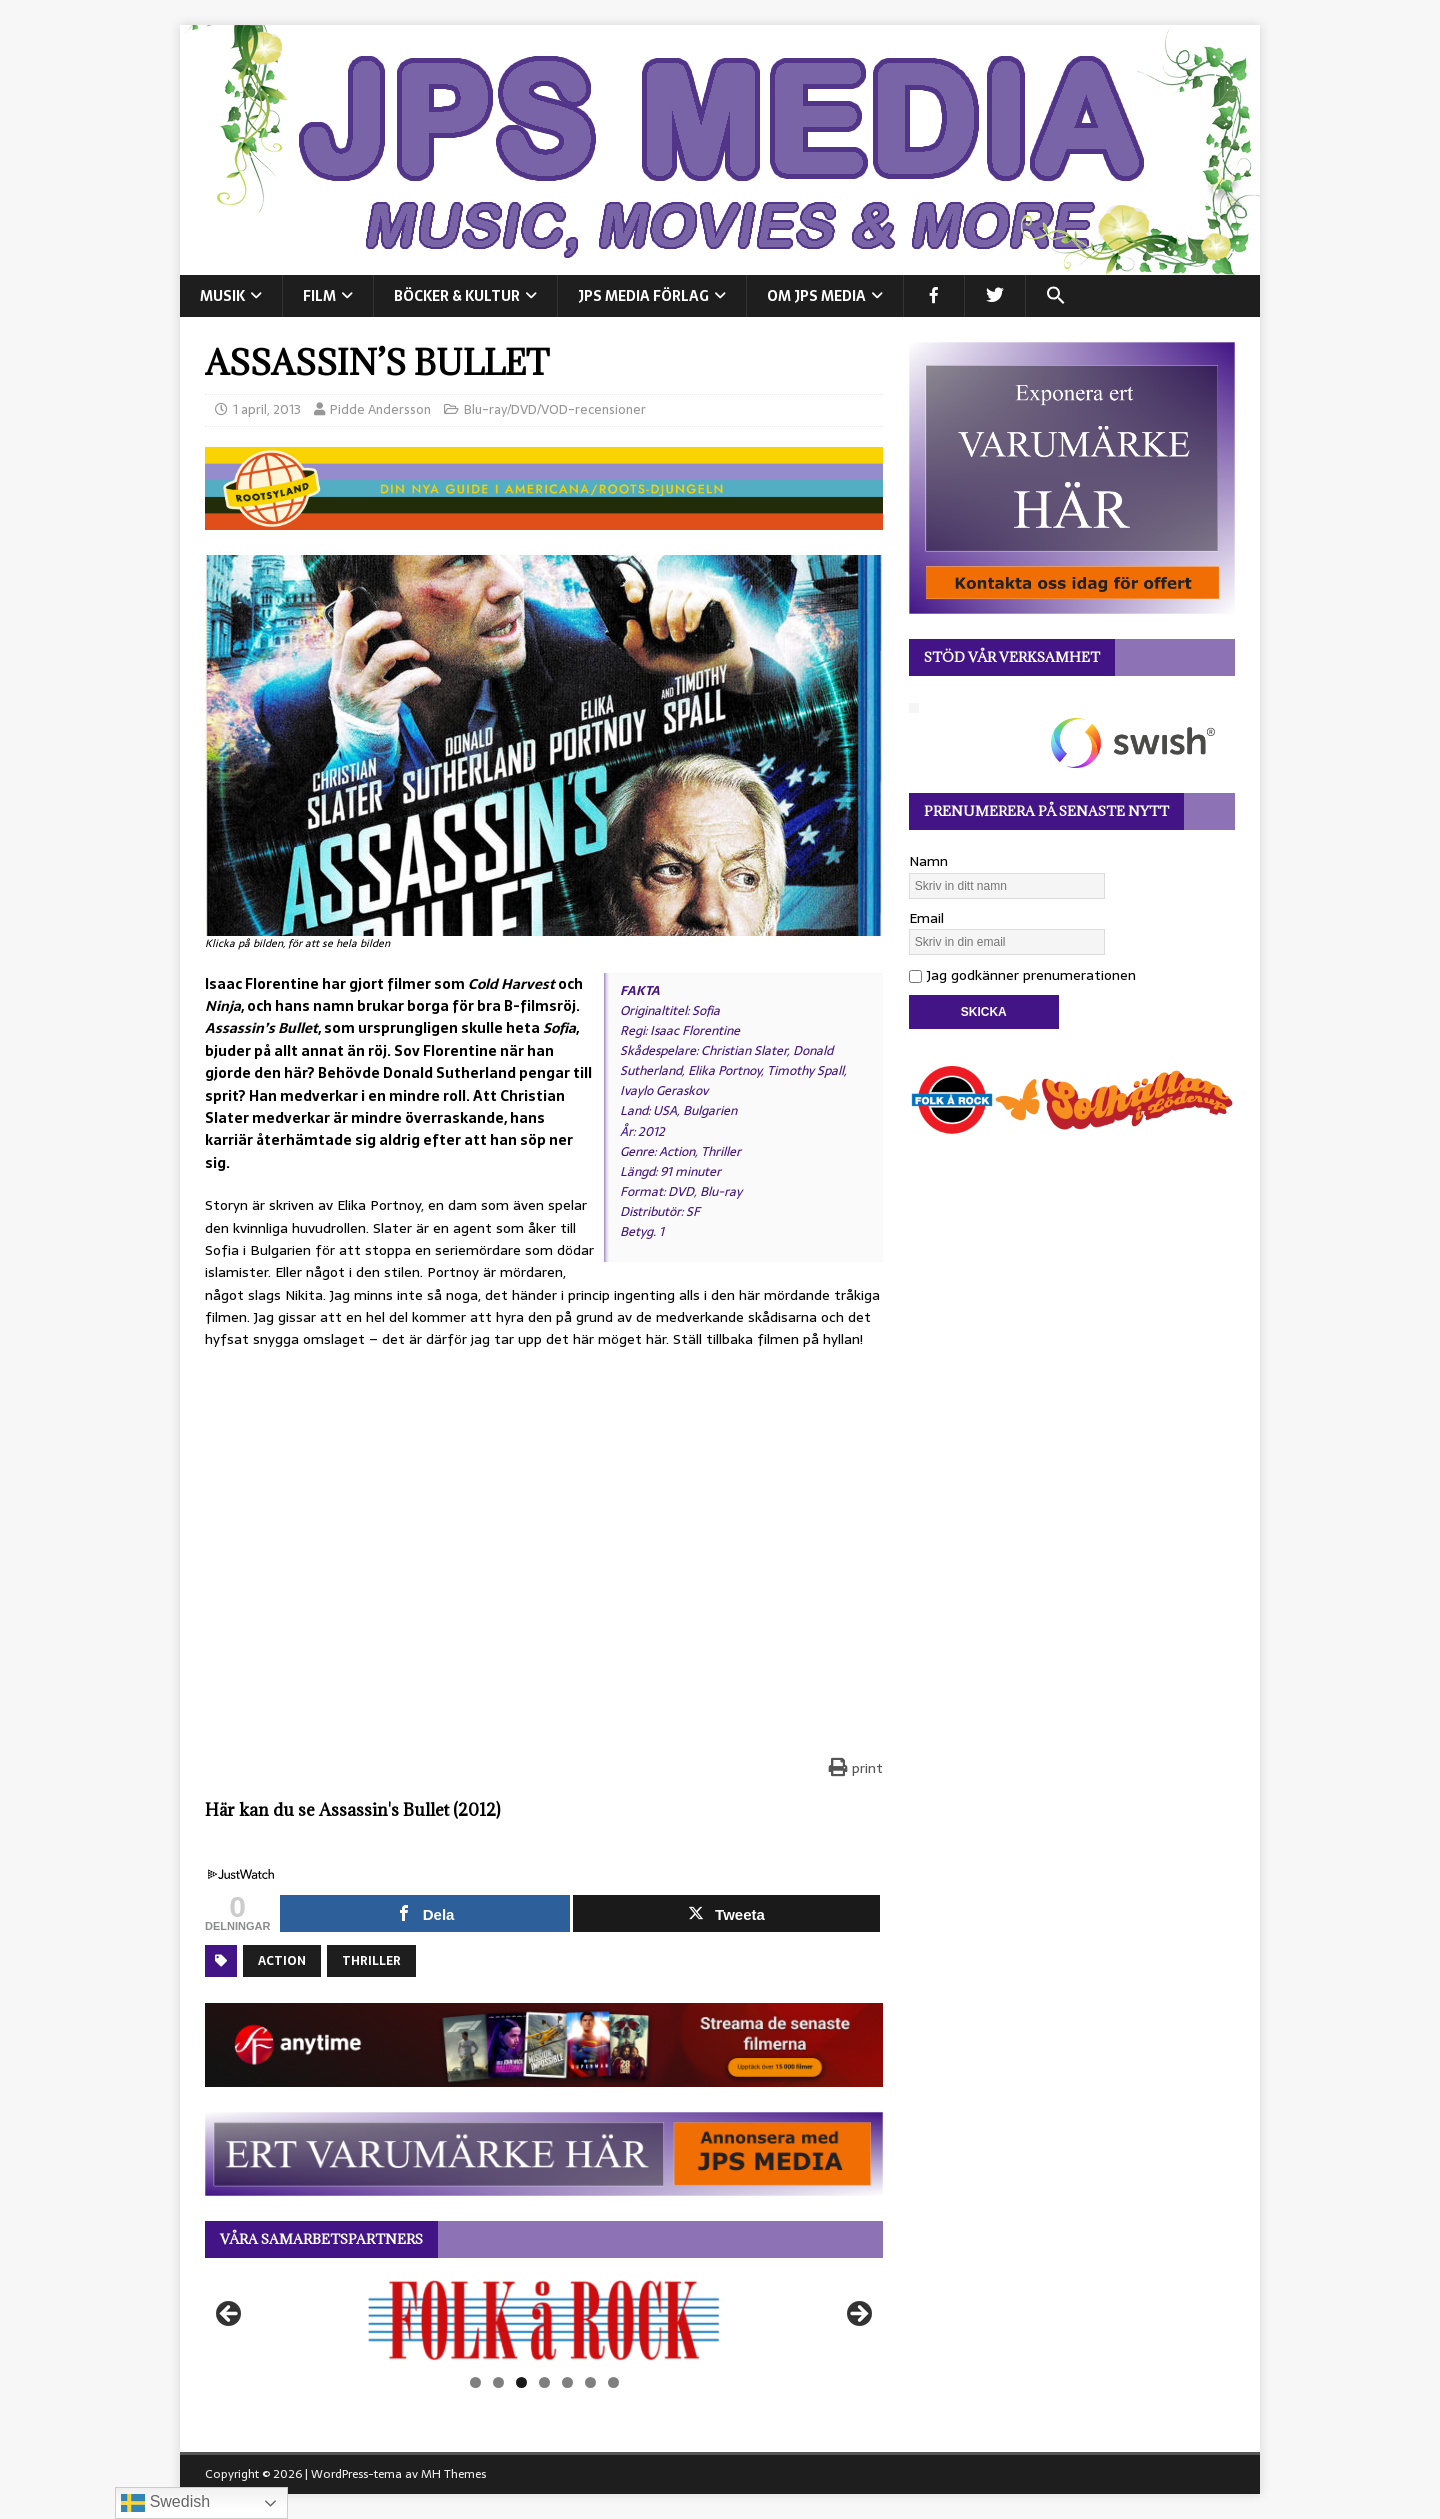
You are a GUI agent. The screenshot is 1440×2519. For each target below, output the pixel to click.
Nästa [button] (858, 2315)
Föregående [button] (230, 2315)
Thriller (371, 1961)
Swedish (165, 2503)
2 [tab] (498, 2382)
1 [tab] (475, 2382)
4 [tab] (544, 2382)
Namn (928, 861)
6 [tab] (590, 2382)
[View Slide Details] (544, 2320)
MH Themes (453, 2474)
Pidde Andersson (380, 409)
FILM (319, 296)
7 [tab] (613, 2382)
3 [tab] (521, 2382)
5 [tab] (567, 2382)
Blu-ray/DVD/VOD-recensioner (555, 409)
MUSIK (222, 296)
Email (926, 918)
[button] (1055, 296)
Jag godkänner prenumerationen (1022, 975)
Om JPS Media (816, 296)
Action (282, 1961)
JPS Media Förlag (643, 296)
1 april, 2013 (267, 409)
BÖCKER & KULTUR (457, 296)
